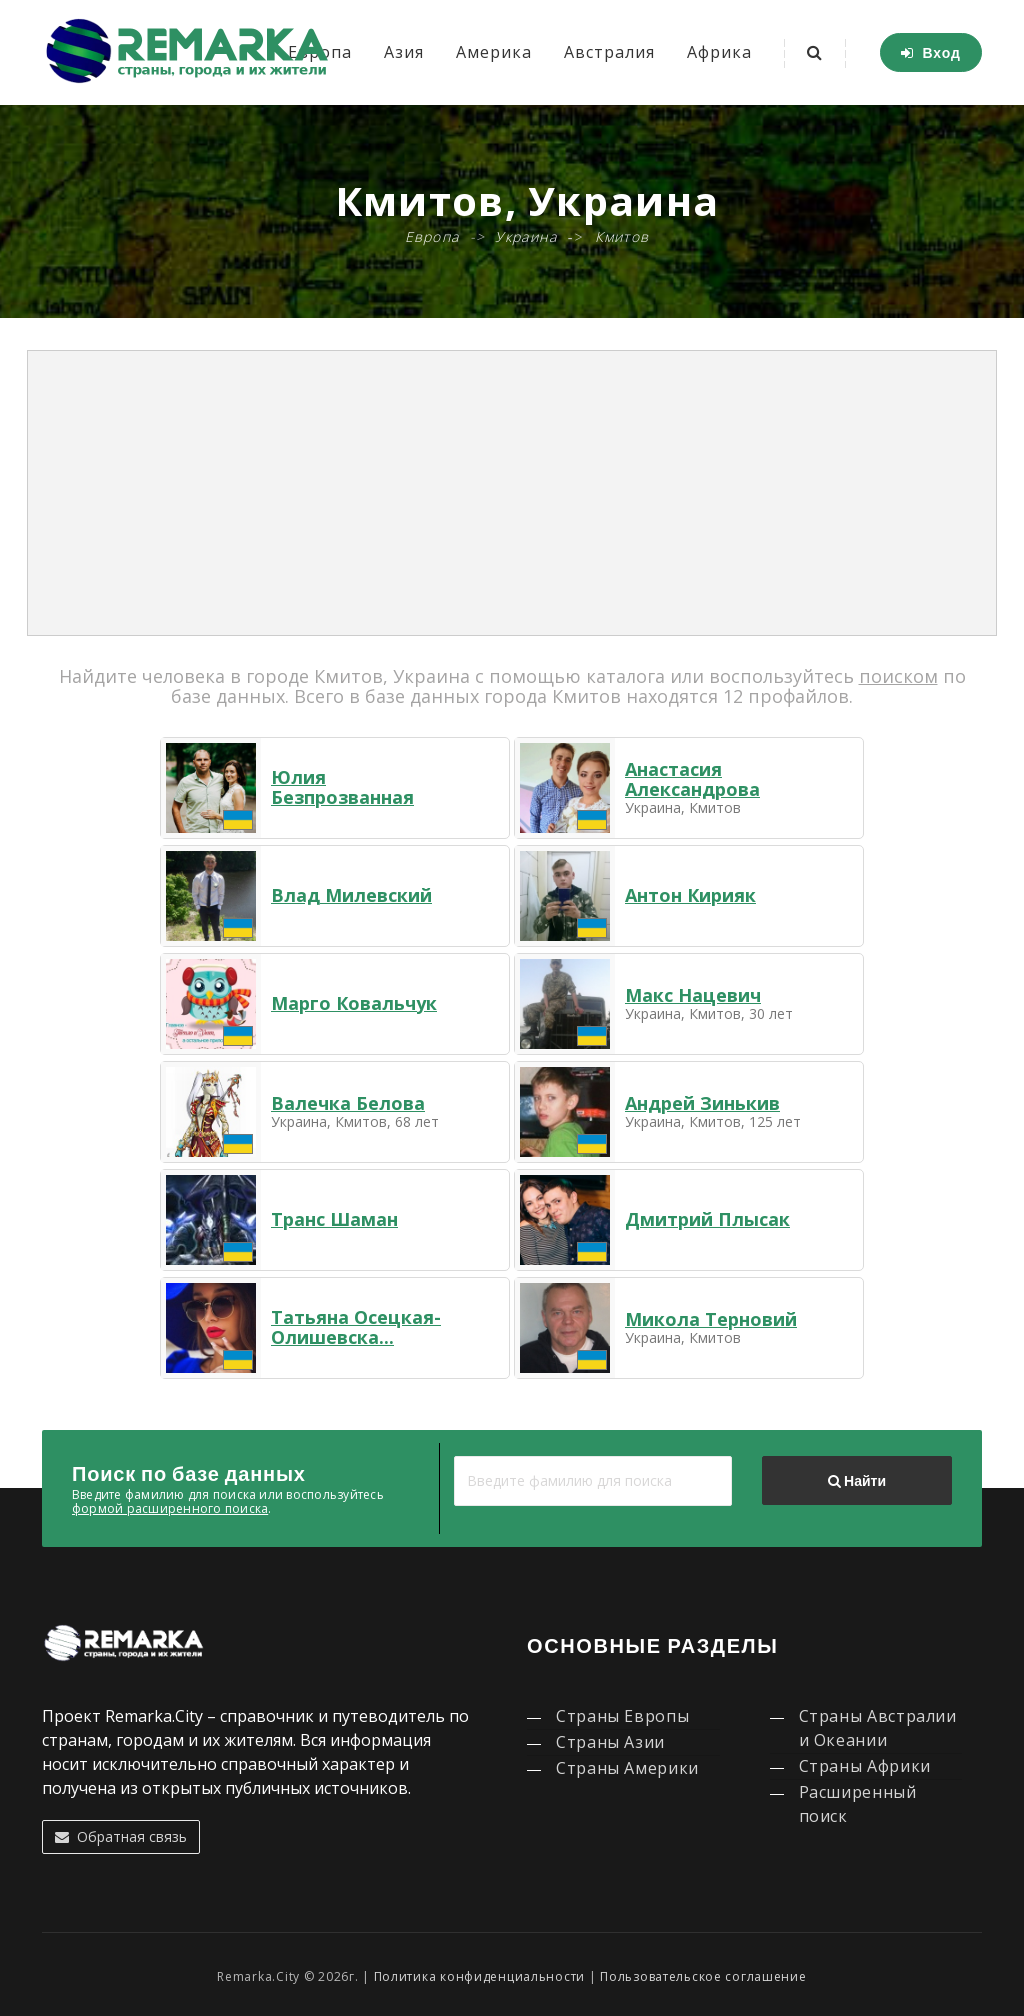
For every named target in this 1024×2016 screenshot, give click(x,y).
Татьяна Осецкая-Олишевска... (356, 1327)
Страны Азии (610, 1742)
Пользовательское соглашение (703, 1976)
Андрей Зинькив (702, 1103)
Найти (857, 1481)
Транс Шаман (334, 1219)
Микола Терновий (711, 1319)
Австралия (609, 52)
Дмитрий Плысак (707, 1219)
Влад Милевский (351, 895)
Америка (494, 52)
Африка (719, 52)
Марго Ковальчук (354, 1003)
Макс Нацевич (693, 995)
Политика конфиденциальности (479, 1976)
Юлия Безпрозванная (342, 787)
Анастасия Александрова (692, 779)
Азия (404, 52)
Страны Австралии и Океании (878, 1728)
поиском (898, 676)
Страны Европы (622, 1716)
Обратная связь (121, 1836)
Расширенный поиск (858, 1804)
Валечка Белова (348, 1103)
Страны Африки (865, 1766)
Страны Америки (627, 1768)
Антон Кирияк (690, 895)
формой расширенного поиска (170, 1508)
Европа (432, 236)
